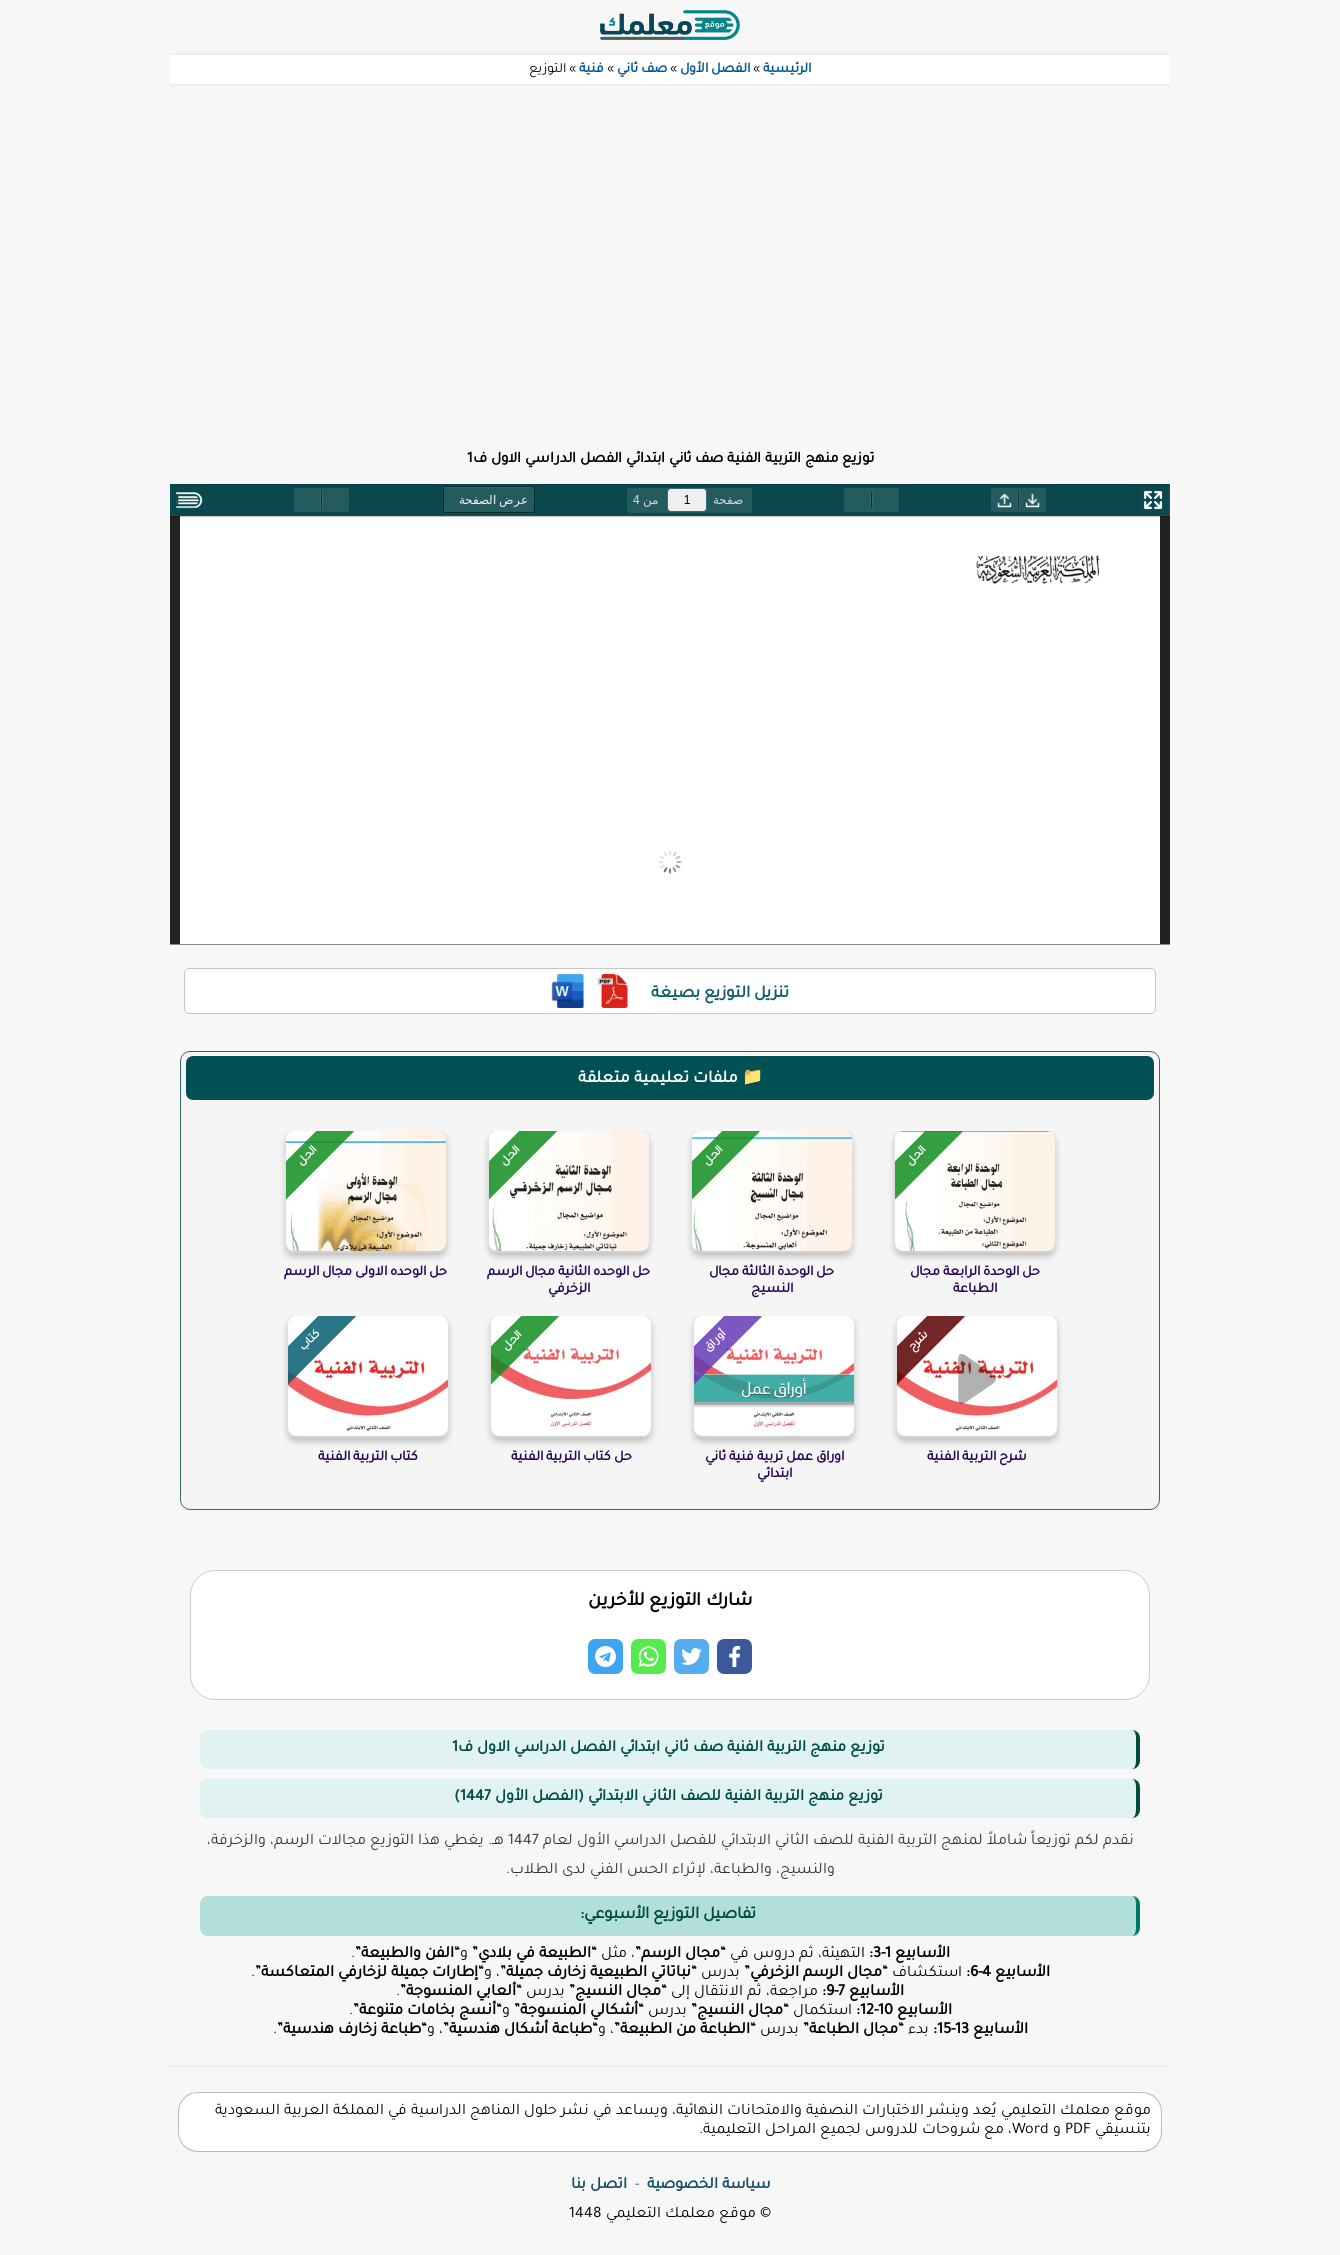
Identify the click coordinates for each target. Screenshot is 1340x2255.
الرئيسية (787, 70)
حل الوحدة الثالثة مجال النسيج (771, 1281)
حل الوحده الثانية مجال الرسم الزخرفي (568, 1281)
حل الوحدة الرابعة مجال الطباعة (975, 1281)
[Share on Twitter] (691, 1656)
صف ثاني (642, 70)
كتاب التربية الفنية (368, 1458)
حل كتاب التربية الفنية (571, 1458)
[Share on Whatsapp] (648, 1656)
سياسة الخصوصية (708, 2186)
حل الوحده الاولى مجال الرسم (365, 1273)
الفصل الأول (715, 70)
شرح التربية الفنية (977, 1458)
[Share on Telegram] (605, 1656)
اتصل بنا (599, 2186)
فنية (591, 70)
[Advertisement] (670, 256)
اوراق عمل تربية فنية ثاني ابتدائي (774, 1466)
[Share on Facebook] (734, 1656)
